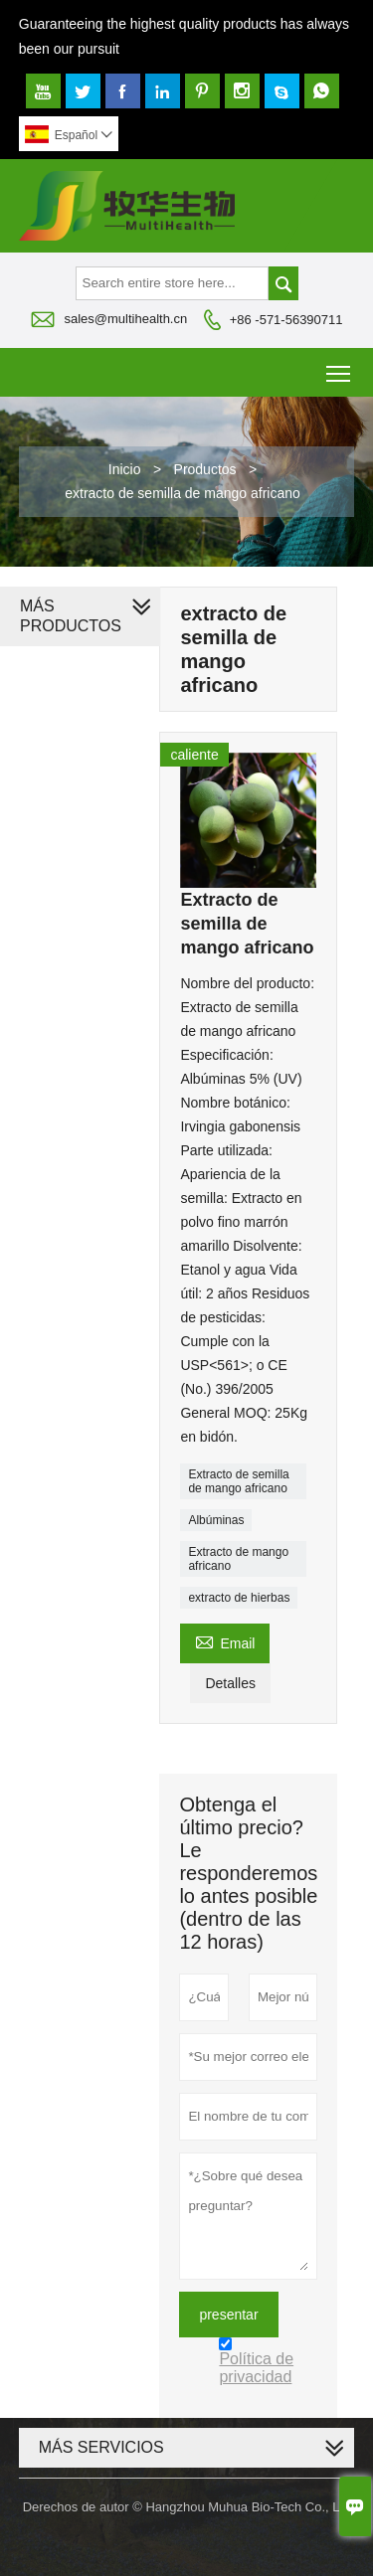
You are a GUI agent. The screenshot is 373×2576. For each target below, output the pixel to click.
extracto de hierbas (238, 1598)
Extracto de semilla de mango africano (238, 1481)
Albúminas (216, 1520)
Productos (205, 469)
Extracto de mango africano (238, 1559)
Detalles (230, 1683)
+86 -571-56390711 (286, 319)
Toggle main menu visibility (339, 366)
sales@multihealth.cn (125, 318)
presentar (228, 2314)
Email (225, 1641)
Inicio (124, 469)
